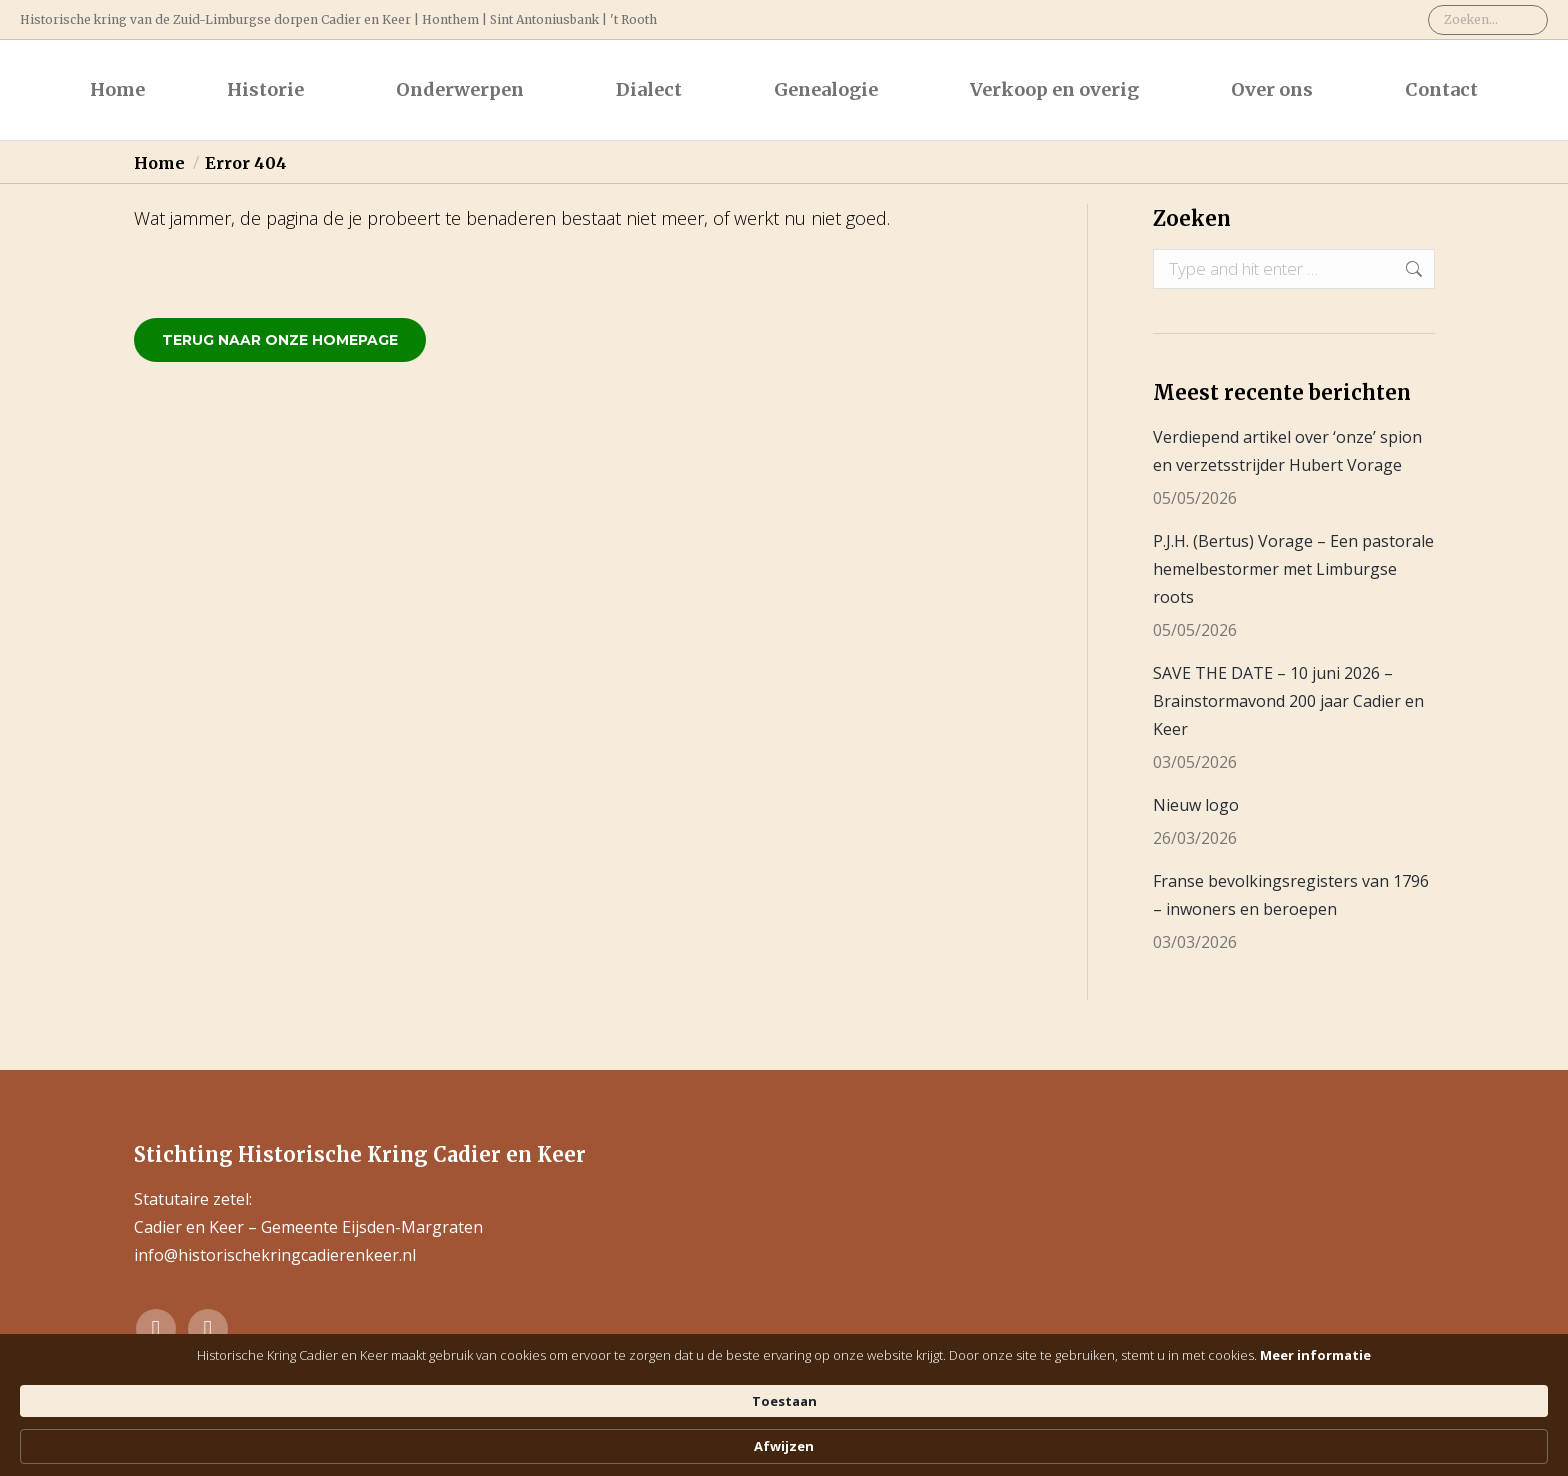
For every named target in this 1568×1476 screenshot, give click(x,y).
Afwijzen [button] (1183, 1437)
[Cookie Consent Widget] (784, 1437)
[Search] (1488, 20)
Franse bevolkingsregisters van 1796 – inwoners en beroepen (1291, 895)
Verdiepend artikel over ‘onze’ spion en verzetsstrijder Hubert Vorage (1287, 451)
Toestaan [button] (1059, 1436)
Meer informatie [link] (816, 1446)
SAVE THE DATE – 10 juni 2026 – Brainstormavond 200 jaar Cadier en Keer (1288, 701)
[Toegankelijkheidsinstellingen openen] (1535, 1395)
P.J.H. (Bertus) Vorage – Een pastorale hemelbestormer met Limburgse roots (1293, 569)
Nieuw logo (1196, 805)
